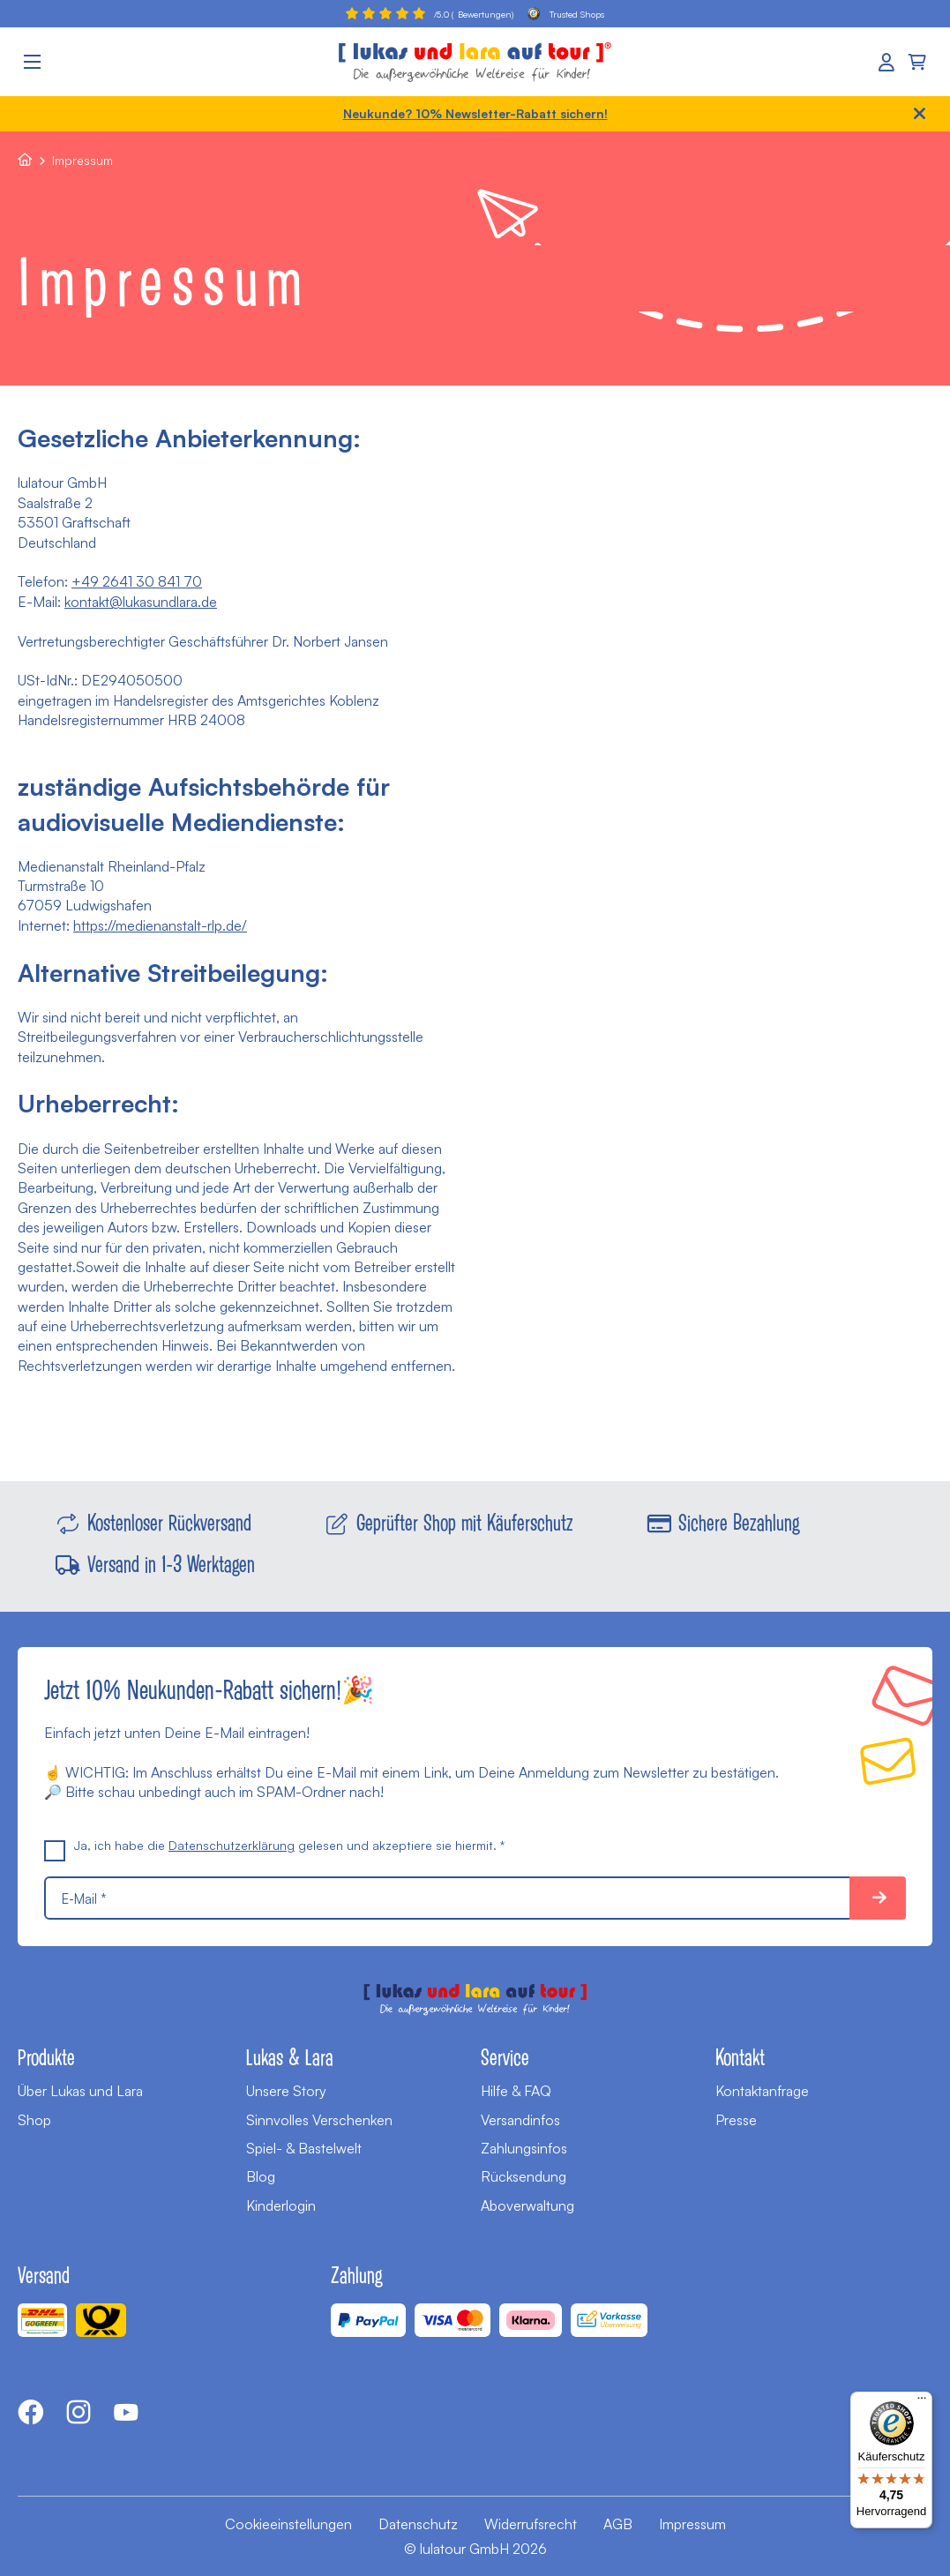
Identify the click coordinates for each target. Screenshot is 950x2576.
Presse (736, 2120)
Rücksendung (523, 2176)
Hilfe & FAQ (516, 2091)
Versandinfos (520, 2120)
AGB (617, 2524)
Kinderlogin (281, 2205)
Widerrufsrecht (530, 2524)
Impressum (692, 2524)
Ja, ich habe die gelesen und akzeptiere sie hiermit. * (274, 1845)
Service (505, 2056)
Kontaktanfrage (762, 2091)
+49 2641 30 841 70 (136, 581)
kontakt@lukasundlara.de (140, 601)
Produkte (46, 2056)
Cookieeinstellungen (288, 2524)
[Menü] (921, 2402)
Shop (34, 2120)
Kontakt (740, 2056)
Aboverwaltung (527, 2205)
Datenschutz (418, 2524)
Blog (260, 2176)
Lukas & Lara (289, 2056)
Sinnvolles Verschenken (319, 2120)
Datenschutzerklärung (231, 1845)
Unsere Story (286, 2091)
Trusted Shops (565, 13)
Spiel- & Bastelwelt (304, 2148)
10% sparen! (877, 1898)
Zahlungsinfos (524, 2148)
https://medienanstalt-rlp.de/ (160, 925)
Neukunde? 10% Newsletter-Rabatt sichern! (475, 113)
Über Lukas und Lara (80, 2091)
